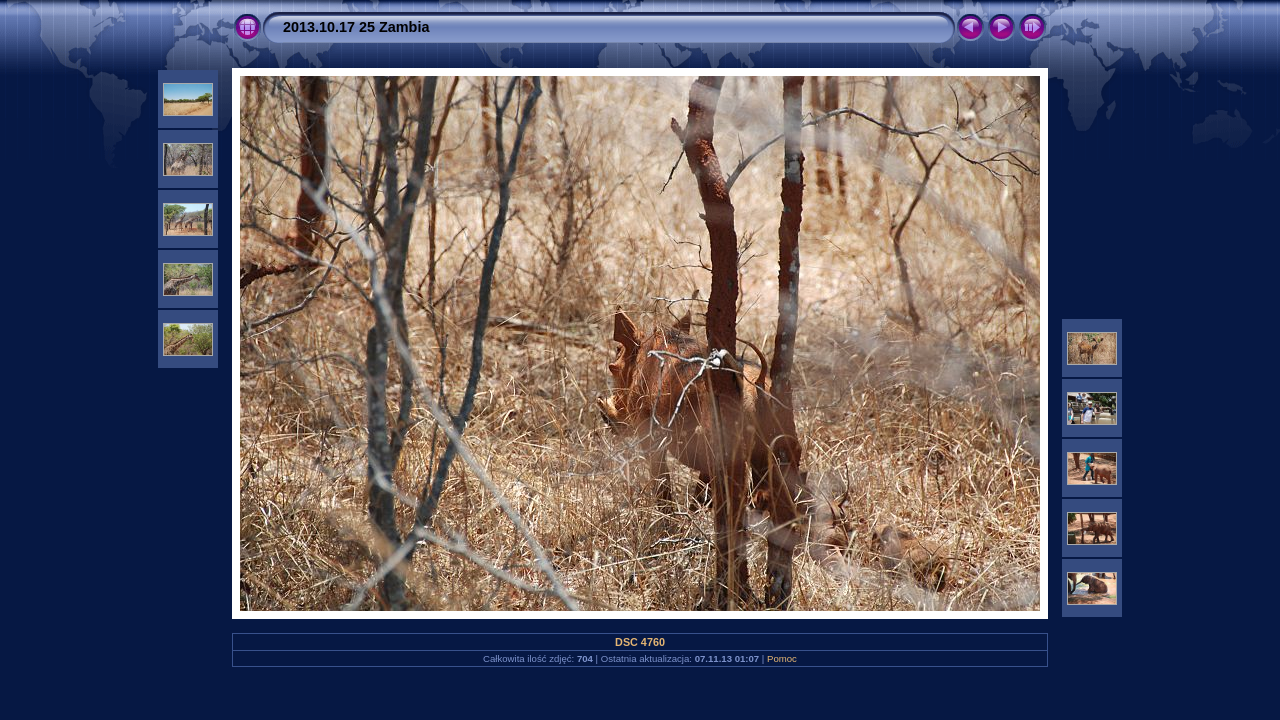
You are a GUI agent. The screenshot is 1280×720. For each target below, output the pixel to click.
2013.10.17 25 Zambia (356, 27)
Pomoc (782, 658)
